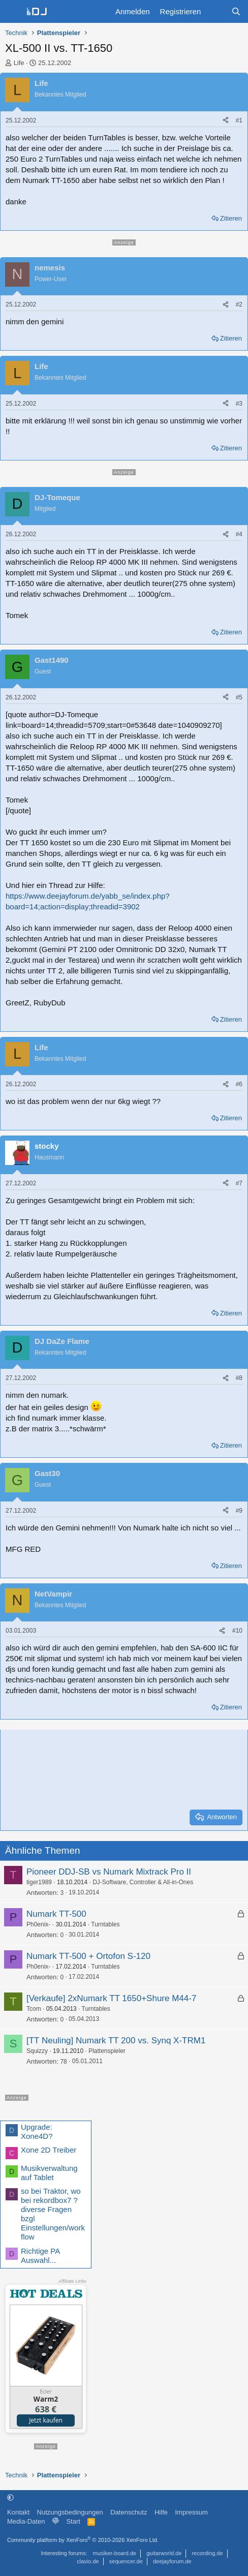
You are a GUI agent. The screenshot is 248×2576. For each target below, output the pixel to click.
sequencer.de (126, 2561)
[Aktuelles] (216, 11)
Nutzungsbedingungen (70, 2512)
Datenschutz (128, 2512)
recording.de (207, 2553)
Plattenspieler (107, 2050)
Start (73, 2521)
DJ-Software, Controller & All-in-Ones (142, 1882)
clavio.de (88, 2561)
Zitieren (231, 218)
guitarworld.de (163, 2553)
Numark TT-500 (56, 1914)
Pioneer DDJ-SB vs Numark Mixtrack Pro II (108, 1872)
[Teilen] (225, 121)
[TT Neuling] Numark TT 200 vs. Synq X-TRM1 (115, 2040)
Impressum (191, 2512)
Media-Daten (26, 2521)
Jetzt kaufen (46, 2420)
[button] (10, 2497)
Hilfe (161, 2512)
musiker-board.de (115, 2553)
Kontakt (18, 2512)
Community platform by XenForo (83, 2540)
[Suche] (236, 11)
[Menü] (13, 11)
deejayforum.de (172, 2561)
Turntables (105, 1924)
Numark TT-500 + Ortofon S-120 (88, 1956)
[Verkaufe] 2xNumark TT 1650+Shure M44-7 (111, 1998)
